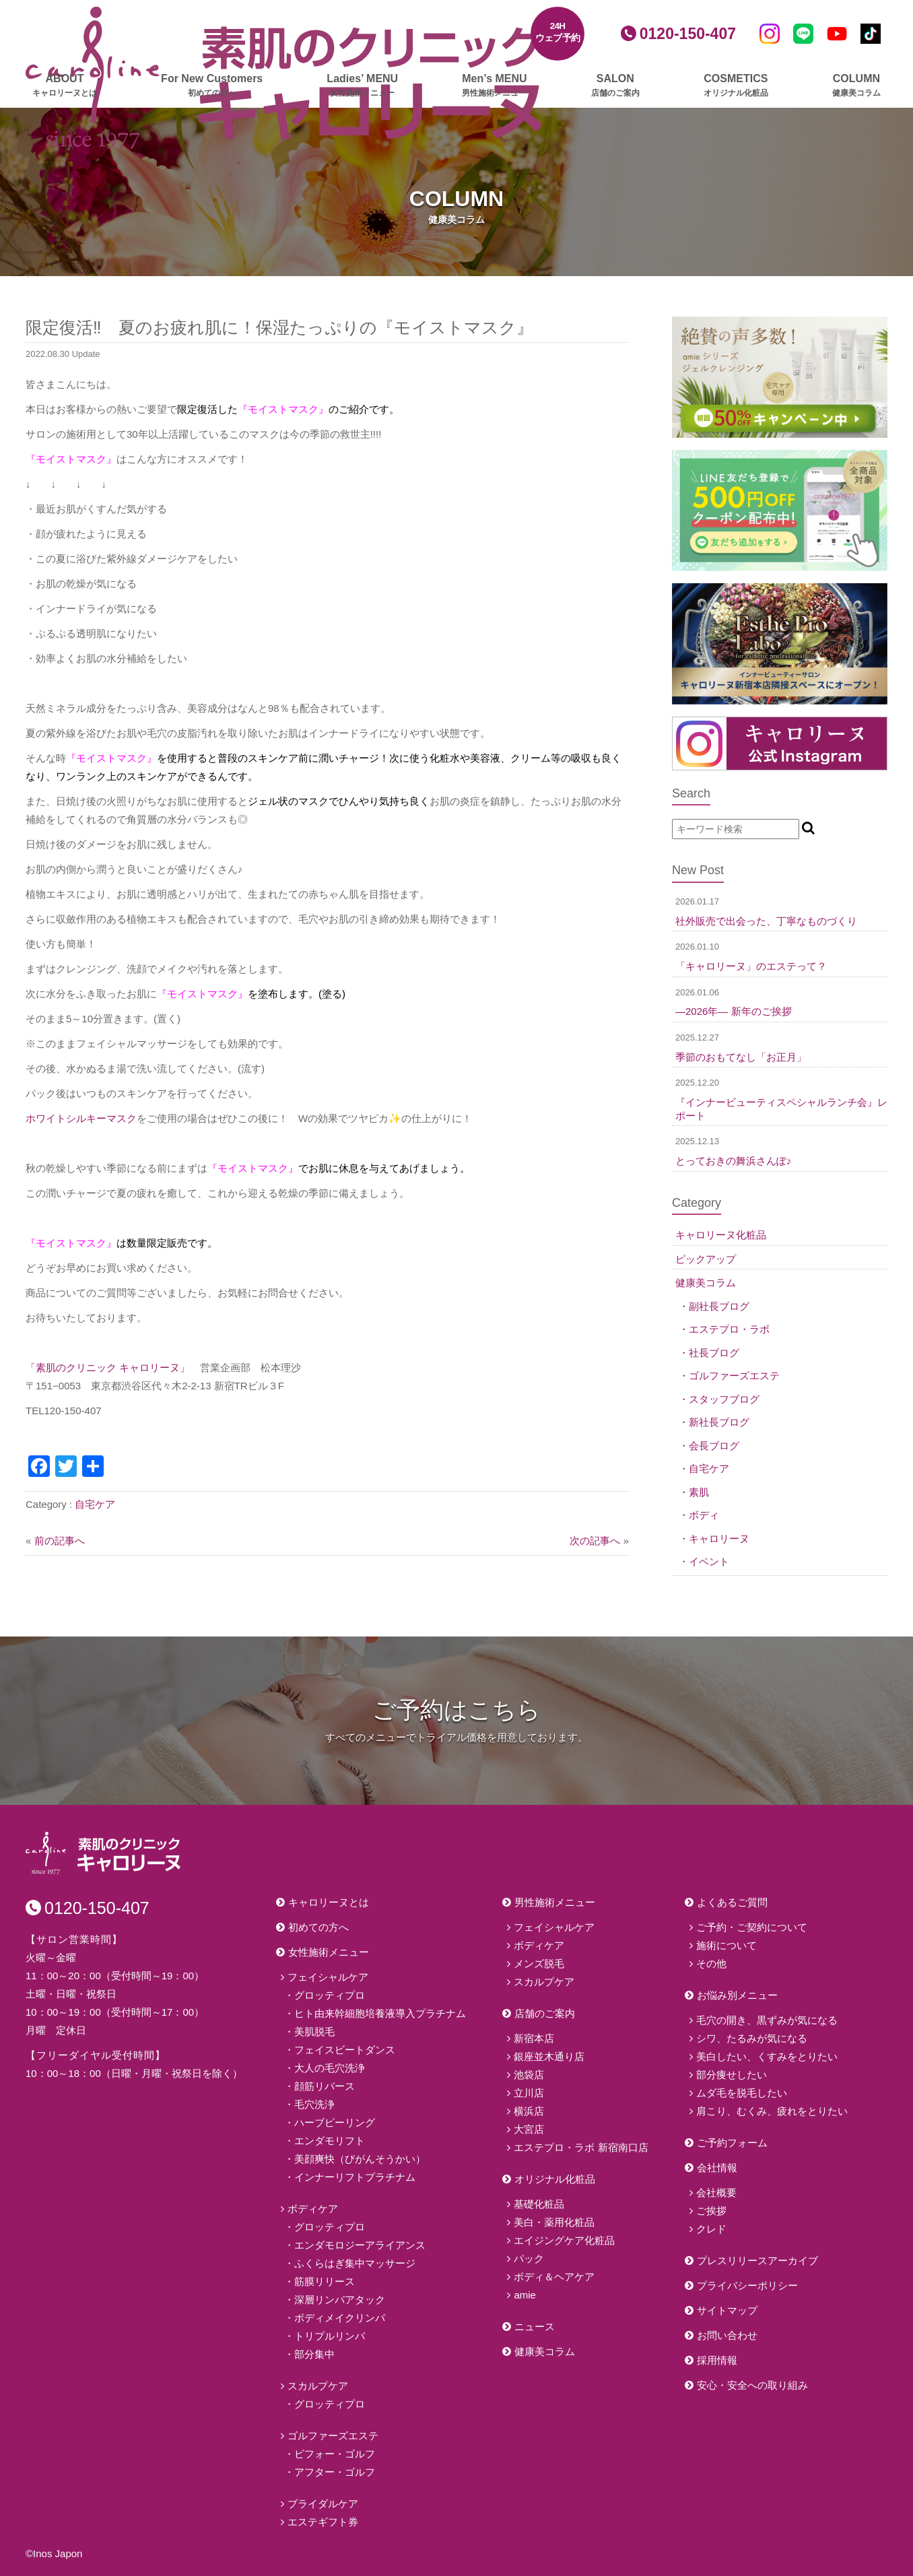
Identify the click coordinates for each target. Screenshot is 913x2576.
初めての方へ (318, 1927)
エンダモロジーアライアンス (360, 2245)
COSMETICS (736, 86)
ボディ (704, 1515)
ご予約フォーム (732, 2142)
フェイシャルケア (328, 1977)
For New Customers (212, 86)
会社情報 (717, 2167)
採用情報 (717, 2360)
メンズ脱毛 (539, 1963)
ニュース (534, 2326)
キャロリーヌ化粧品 (720, 1235)
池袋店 (529, 2074)
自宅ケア (95, 1504)
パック (529, 2258)
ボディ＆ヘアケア (554, 2276)
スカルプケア (318, 2385)
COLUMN (856, 86)
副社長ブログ (719, 1306)
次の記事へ (595, 1540)
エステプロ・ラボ (729, 1329)
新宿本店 (534, 2038)
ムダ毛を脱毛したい (741, 2093)
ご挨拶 (711, 2210)
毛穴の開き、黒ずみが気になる (767, 2020)
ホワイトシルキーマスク (81, 1118)
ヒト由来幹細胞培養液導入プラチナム (380, 2013)
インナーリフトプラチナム (354, 2177)
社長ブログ (714, 1352)
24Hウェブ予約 (557, 32)
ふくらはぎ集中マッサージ (354, 2263)
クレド (711, 2229)
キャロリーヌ (719, 1538)
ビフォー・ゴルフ (334, 2453)
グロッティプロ (329, 1995)
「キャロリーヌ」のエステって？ (751, 966)
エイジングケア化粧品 (564, 2240)
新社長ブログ (719, 1422)
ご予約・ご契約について (751, 1927)
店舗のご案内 (544, 2013)
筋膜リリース (324, 2281)
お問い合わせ (727, 2335)
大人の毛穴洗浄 (329, 2068)
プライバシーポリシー (747, 2285)
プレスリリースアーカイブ (757, 2260)
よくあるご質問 (732, 1902)
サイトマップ (727, 2310)
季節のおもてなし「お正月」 (741, 1057)
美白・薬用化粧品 (554, 2222)
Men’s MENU (494, 86)
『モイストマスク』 (111, 758)
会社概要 (716, 2192)
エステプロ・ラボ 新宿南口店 (581, 2147)
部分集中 (314, 2354)
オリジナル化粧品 (554, 2179)
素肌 (699, 1492)
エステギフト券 (323, 2522)
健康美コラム (705, 1282)
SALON (615, 86)
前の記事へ (59, 1540)
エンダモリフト (329, 2140)
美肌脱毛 (314, 2031)
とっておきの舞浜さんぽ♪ (733, 1160)
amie (525, 2295)
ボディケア (313, 2208)
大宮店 (529, 2129)
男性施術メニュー (554, 1902)
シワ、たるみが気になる (751, 2038)
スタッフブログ (724, 1399)
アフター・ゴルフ (334, 2472)
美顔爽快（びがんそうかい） (360, 2159)
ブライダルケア (323, 2503)
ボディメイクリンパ (339, 2317)
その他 (711, 1963)
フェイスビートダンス (344, 2049)
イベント (709, 1561)
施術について (726, 1945)
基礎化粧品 (539, 2204)
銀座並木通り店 (549, 2056)
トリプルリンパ (329, 2336)
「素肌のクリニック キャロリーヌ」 (108, 1367)
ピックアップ (705, 1259)
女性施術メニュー (328, 1952)
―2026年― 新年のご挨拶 (733, 1011)
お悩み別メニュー (737, 1995)
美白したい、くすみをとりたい (767, 2056)
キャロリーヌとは (328, 1902)
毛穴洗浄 (314, 2104)
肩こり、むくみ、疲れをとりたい (772, 2111)
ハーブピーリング (334, 2122)
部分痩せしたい (731, 2074)
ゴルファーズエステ (734, 1375)
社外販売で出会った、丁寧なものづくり (766, 921)
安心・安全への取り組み (752, 2385)
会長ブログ (714, 1445)
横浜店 (529, 2111)
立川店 (529, 2093)
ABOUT (64, 86)
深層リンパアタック (339, 2299)
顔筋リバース (324, 2086)
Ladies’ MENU (362, 86)
